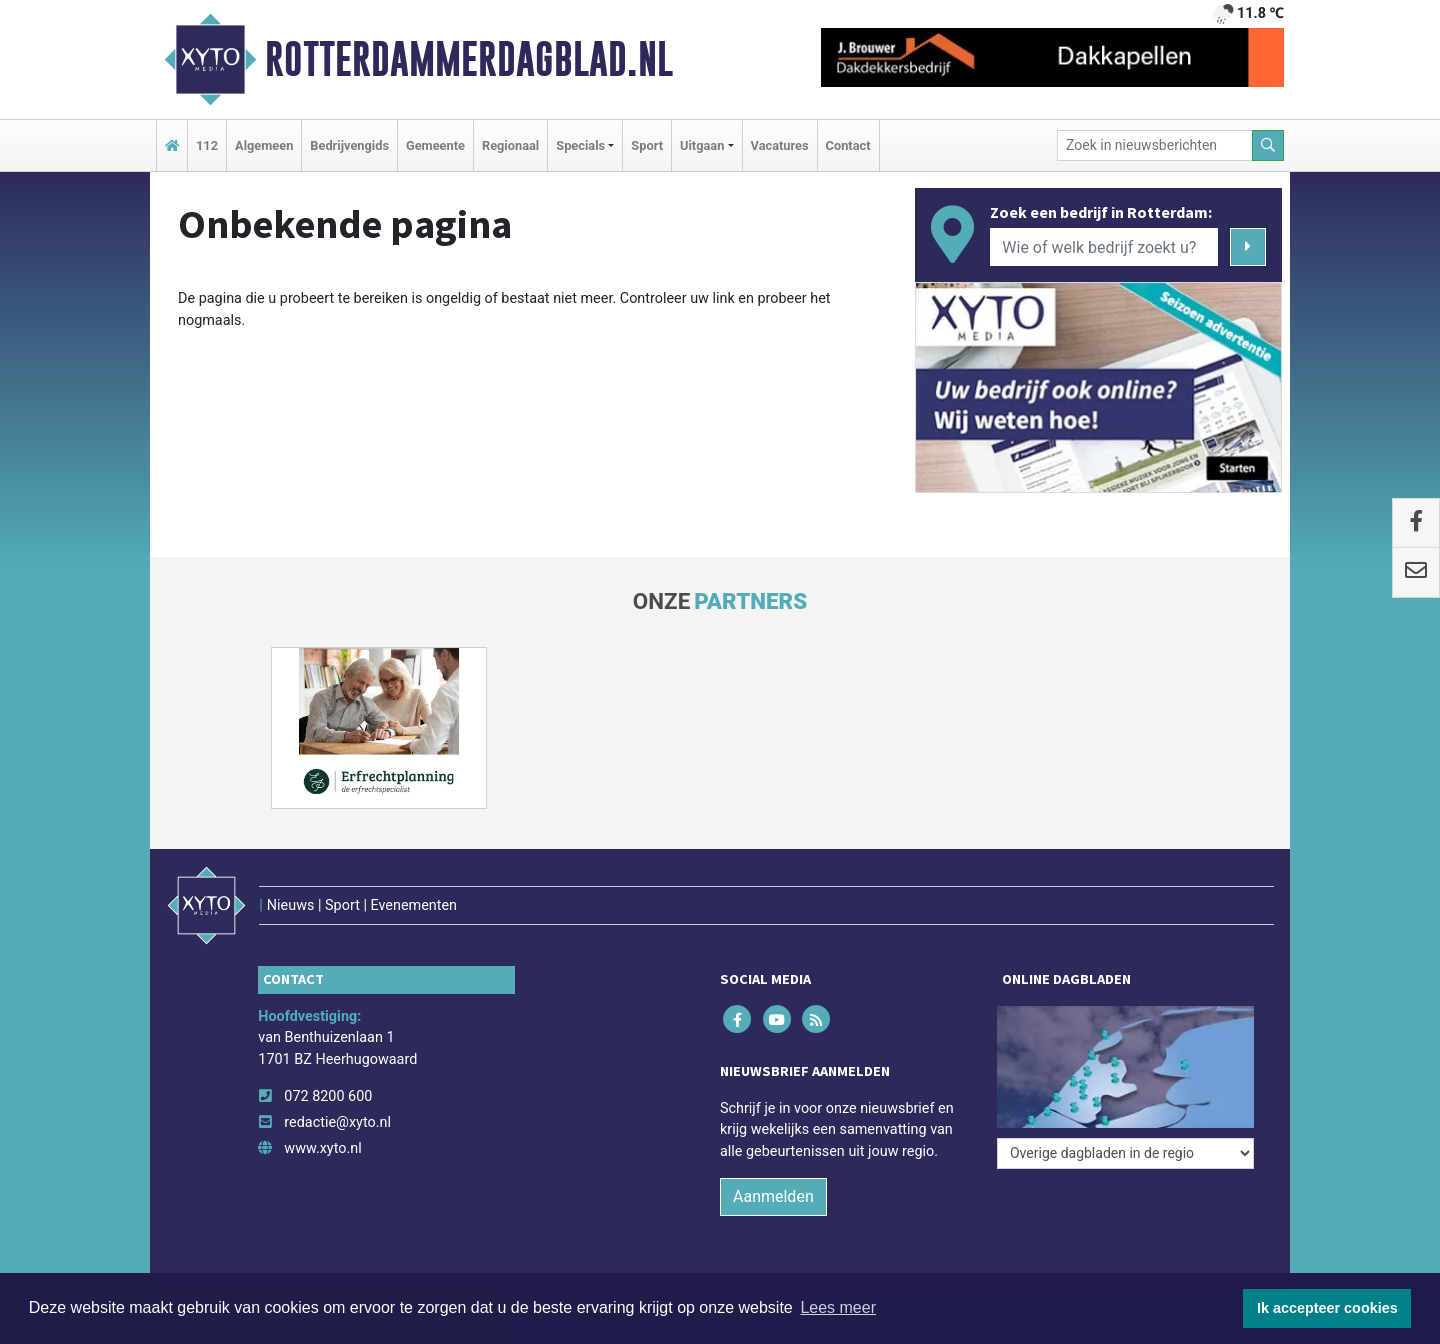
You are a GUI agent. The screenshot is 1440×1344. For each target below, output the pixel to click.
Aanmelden (773, 1196)
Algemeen (264, 145)
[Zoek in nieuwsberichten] (1155, 145)
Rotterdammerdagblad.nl (469, 59)
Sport (647, 145)
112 (207, 145)
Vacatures (780, 145)
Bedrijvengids (349, 145)
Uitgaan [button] (702, 145)
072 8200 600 (328, 1096)
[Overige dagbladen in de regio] (1125, 1153)
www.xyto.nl (322, 1148)
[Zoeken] (1268, 145)
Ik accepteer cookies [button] (1327, 1308)
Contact (848, 145)
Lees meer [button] (838, 1307)
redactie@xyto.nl (337, 1122)
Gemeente (435, 145)
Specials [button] (580, 145)
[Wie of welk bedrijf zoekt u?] (1104, 247)
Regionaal (510, 145)
